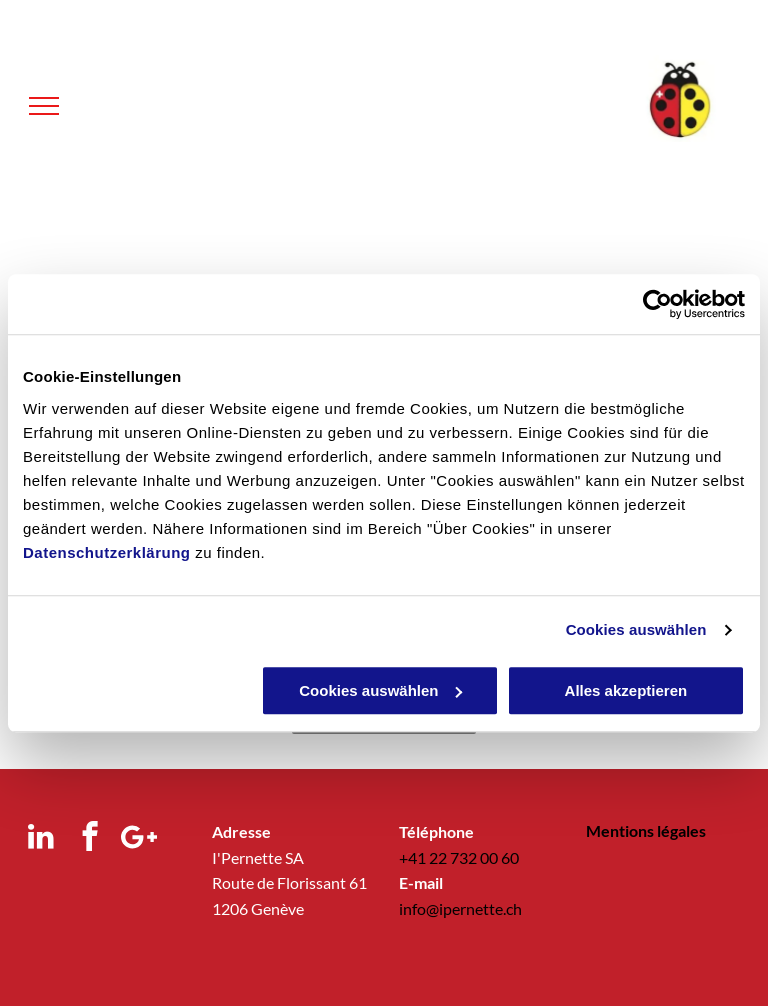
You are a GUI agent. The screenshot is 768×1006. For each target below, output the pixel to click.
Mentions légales (646, 830)
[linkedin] (40, 839)
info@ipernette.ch (460, 908)
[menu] (44, 106)
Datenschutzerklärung (107, 552)
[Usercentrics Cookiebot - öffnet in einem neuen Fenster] (657, 304)
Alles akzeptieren (626, 690)
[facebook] (89, 839)
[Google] (138, 839)
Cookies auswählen (636, 629)
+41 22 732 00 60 (459, 857)
